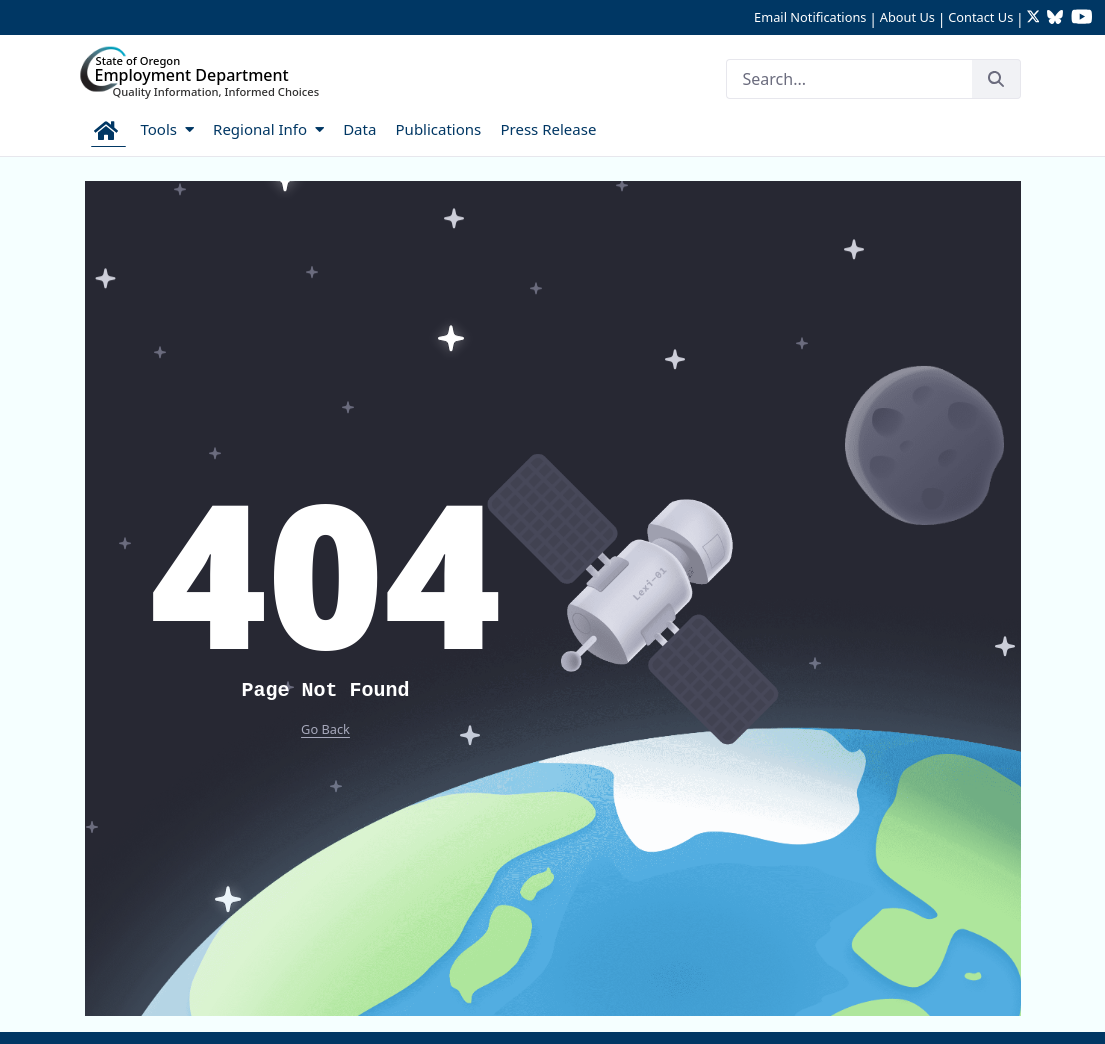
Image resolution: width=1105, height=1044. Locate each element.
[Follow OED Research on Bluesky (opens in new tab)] (1055, 18)
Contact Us (980, 17)
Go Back (325, 729)
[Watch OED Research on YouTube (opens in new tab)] (1082, 18)
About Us (907, 17)
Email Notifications (810, 17)
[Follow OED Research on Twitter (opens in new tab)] (1035, 18)
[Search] (849, 79)
